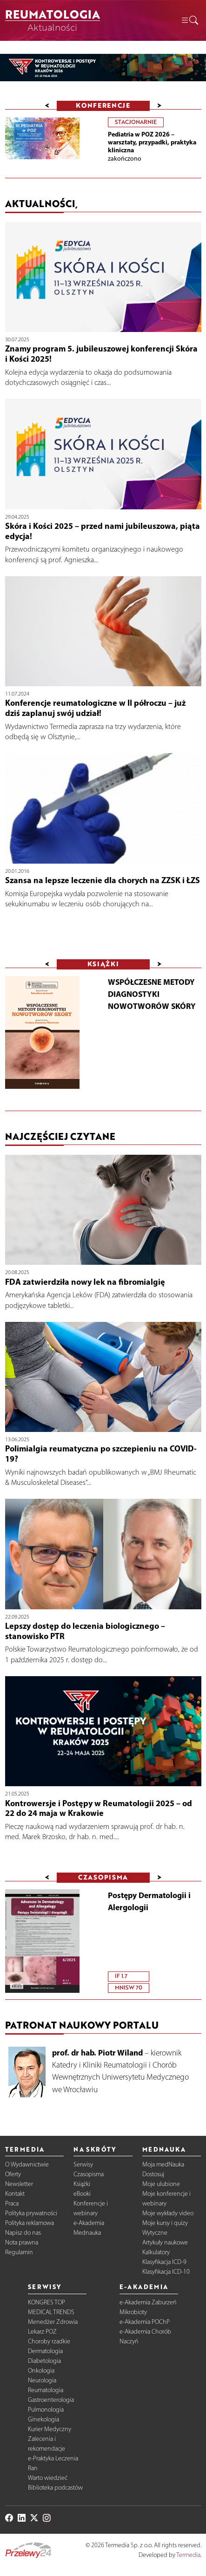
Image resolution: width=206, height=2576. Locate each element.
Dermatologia (45, 2351)
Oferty (13, 2174)
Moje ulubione (161, 2184)
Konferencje (103, 105)
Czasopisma (88, 2174)
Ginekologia (43, 2419)
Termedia (188, 2555)
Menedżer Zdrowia (53, 2322)
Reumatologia (45, 2390)
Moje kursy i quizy (165, 2223)
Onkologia (41, 2370)
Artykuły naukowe (165, 2242)
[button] (189, 21)
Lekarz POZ (42, 2331)
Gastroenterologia (51, 2400)
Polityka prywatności (31, 2213)
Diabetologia (44, 2361)
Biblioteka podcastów (55, 2487)
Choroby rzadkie (49, 2341)
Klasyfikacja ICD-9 (164, 2262)
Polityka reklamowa (29, 2223)
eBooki (82, 2194)
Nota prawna (21, 2242)
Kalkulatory (156, 2252)
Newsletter (19, 2184)
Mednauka (87, 2233)
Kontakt (15, 2194)
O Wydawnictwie (27, 2164)
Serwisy (83, 2164)
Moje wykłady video (167, 2213)
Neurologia (42, 2380)
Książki (81, 2184)
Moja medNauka (163, 2164)
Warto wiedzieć (47, 2478)
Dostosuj (153, 2174)
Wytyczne (154, 2233)
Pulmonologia (46, 2409)
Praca (12, 2203)
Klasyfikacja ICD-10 (166, 2272)
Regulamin (19, 2252)
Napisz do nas (23, 2233)
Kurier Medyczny (49, 2429)
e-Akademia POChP (145, 2322)
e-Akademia (88, 2223)
